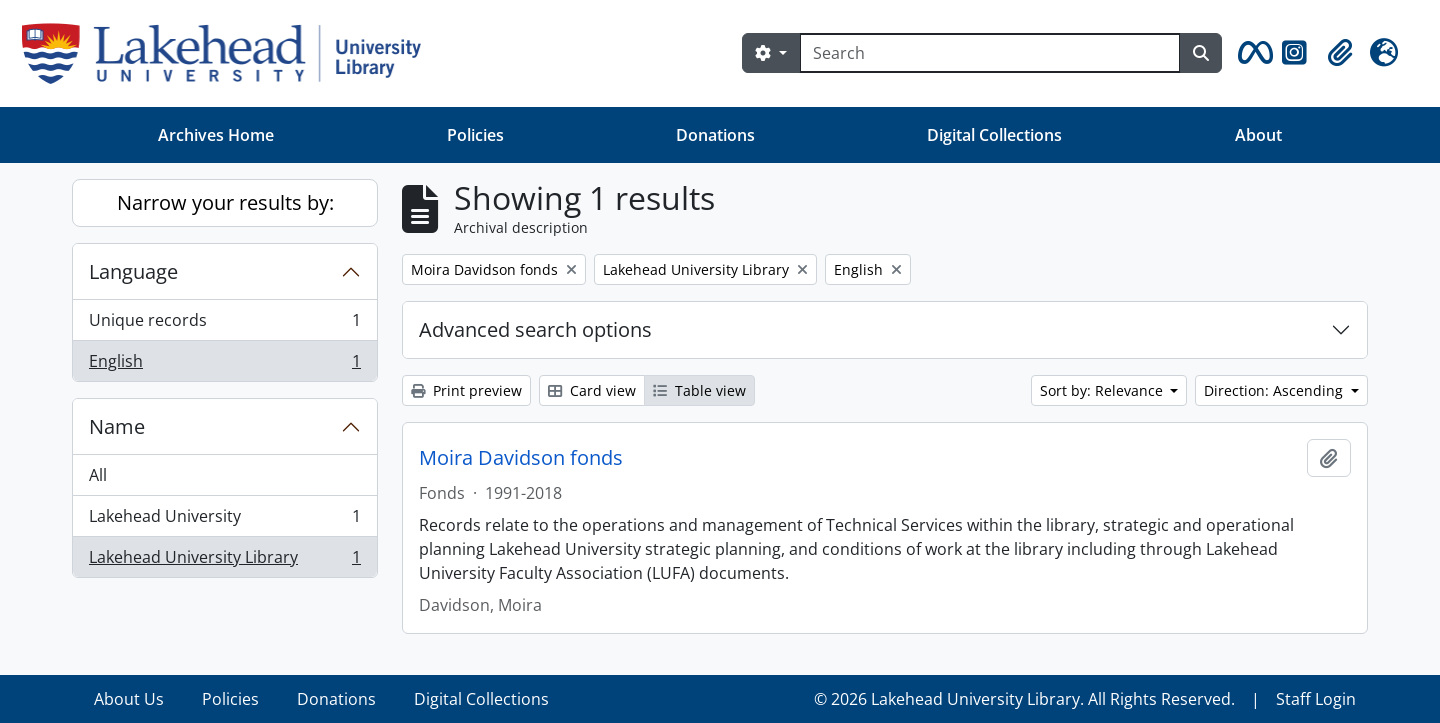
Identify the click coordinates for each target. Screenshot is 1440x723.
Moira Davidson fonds (521, 458)
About (1258, 135)
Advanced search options (535, 329)
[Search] (990, 53)
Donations (715, 135)
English (224, 365)
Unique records (224, 324)
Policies (475, 135)
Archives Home (216, 135)
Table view (699, 390)
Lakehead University (224, 520)
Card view (592, 390)
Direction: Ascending (1275, 390)
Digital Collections (994, 135)
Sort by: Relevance (1103, 390)
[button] (1252, 53)
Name (117, 426)
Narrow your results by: (225, 202)
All (98, 475)
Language (133, 271)
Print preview (466, 390)
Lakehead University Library (224, 561)
